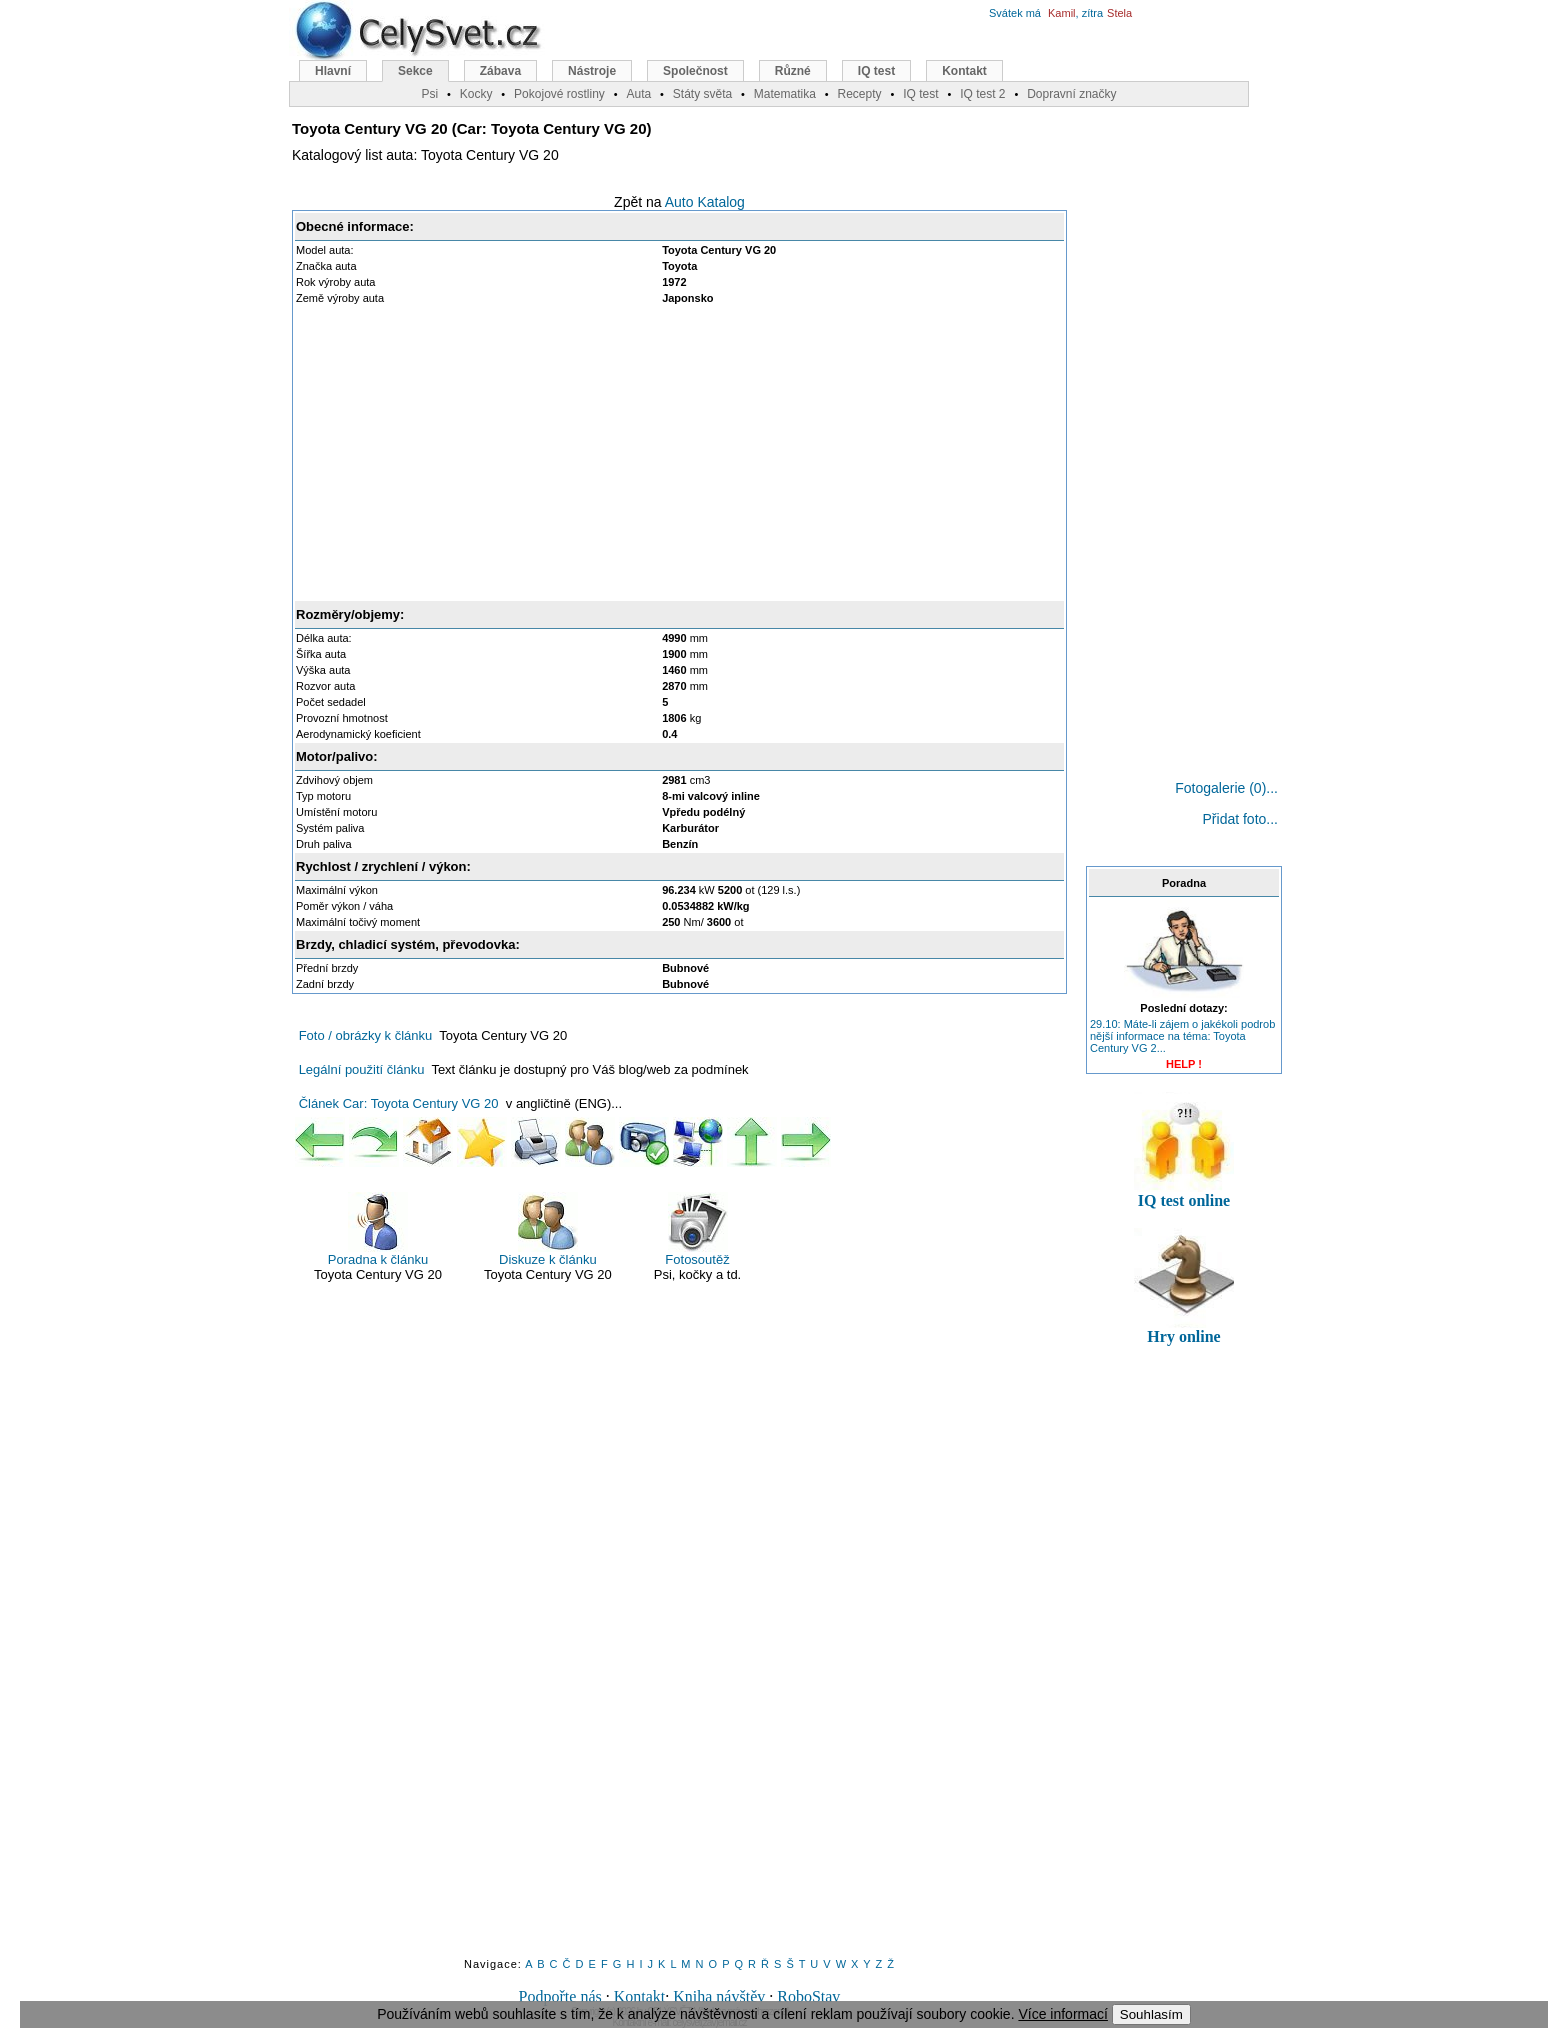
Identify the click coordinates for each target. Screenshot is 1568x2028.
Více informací (1062, 2014)
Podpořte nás (560, 1996)
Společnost (695, 71)
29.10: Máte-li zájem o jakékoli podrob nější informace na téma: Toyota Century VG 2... (1182, 1036)
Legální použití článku (362, 1069)
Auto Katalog (705, 202)
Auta (638, 94)
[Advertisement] (680, 453)
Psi (429, 94)
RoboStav (808, 1996)
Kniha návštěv (719, 1996)
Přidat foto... (1240, 819)
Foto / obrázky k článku (366, 1035)
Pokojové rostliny (559, 94)
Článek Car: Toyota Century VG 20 (399, 1103)
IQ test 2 (982, 94)
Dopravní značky (1071, 94)
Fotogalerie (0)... (1226, 788)
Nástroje (592, 71)
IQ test (876, 71)
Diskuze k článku (548, 1229)
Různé (793, 71)
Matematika (785, 94)
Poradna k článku (378, 1229)
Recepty (859, 94)
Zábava (500, 71)
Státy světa (702, 94)
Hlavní (333, 71)
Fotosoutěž (697, 1229)
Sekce (415, 71)
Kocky (476, 94)
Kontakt (640, 1996)
